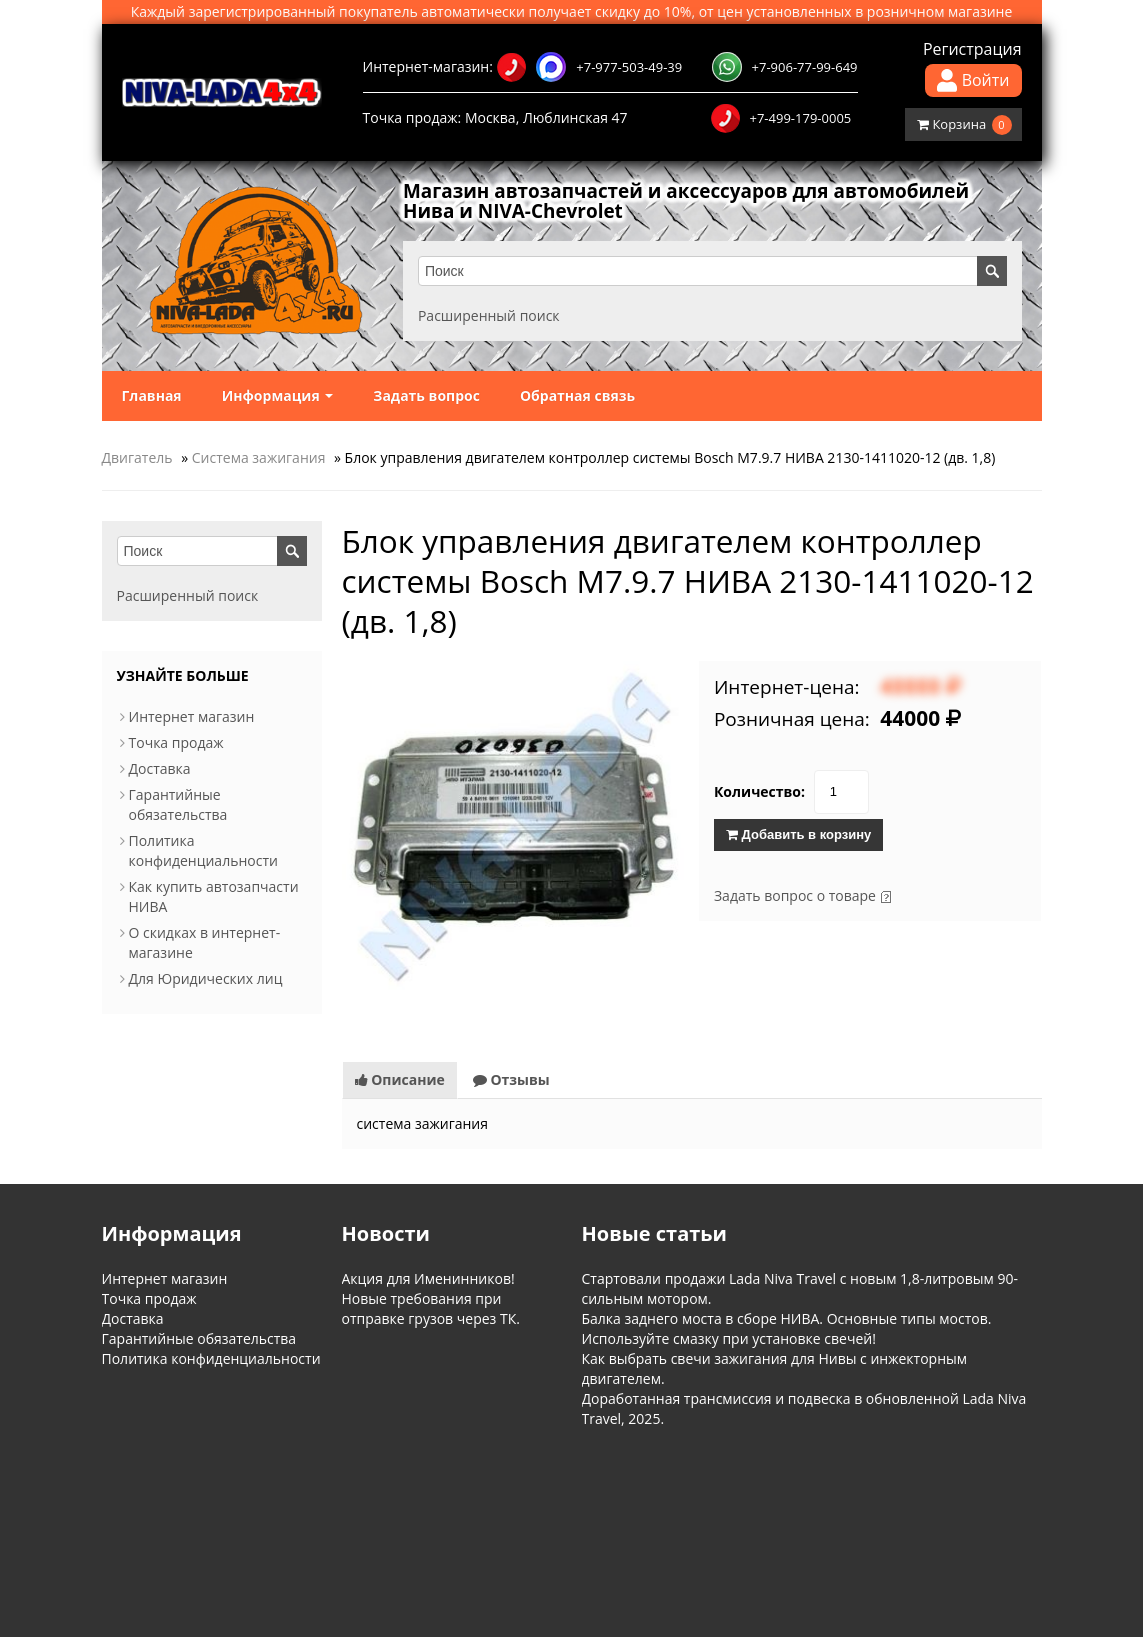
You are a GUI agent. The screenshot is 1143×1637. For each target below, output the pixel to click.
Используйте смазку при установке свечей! (729, 1337)
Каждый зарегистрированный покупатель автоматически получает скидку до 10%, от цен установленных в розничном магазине (572, 11)
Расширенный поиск (493, 315)
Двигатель (137, 457)
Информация (278, 395)
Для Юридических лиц (206, 978)
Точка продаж (176, 742)
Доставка (160, 768)
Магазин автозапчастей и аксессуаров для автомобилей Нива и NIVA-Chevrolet (706, 201)
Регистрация (972, 49)
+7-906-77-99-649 (785, 67)
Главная (152, 395)
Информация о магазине (169, 1506)
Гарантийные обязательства (178, 804)
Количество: (759, 791)
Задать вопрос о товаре (795, 895)
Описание (400, 1078)
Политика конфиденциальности (203, 850)
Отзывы (511, 1078)
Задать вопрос (426, 395)
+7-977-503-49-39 (589, 67)
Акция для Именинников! (428, 1277)
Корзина (964, 125)
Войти (973, 80)
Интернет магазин (192, 716)
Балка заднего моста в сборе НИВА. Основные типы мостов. (787, 1317)
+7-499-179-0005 (781, 118)
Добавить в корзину (798, 834)
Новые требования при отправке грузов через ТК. (431, 1307)
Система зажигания (259, 457)
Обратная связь (577, 395)
